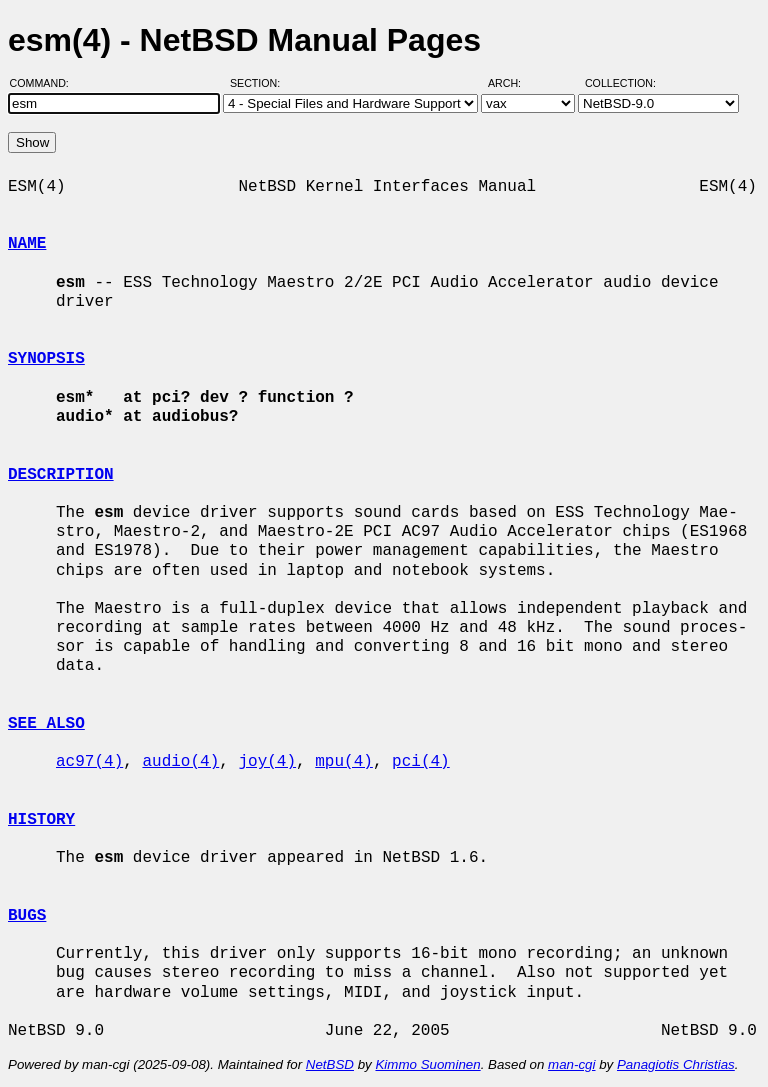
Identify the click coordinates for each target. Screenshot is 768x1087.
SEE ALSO (46, 724)
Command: (45, 83)
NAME (27, 244)
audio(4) (180, 762)
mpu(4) (344, 762)
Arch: (513, 83)
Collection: (620, 83)
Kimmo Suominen (427, 1064)
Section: (259, 83)
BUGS (27, 916)
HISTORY (41, 820)
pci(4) (421, 762)
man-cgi (571, 1064)
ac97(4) (89, 762)
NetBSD (330, 1064)
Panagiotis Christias (676, 1064)
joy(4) (267, 762)
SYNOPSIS (46, 359)
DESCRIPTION (61, 475)
